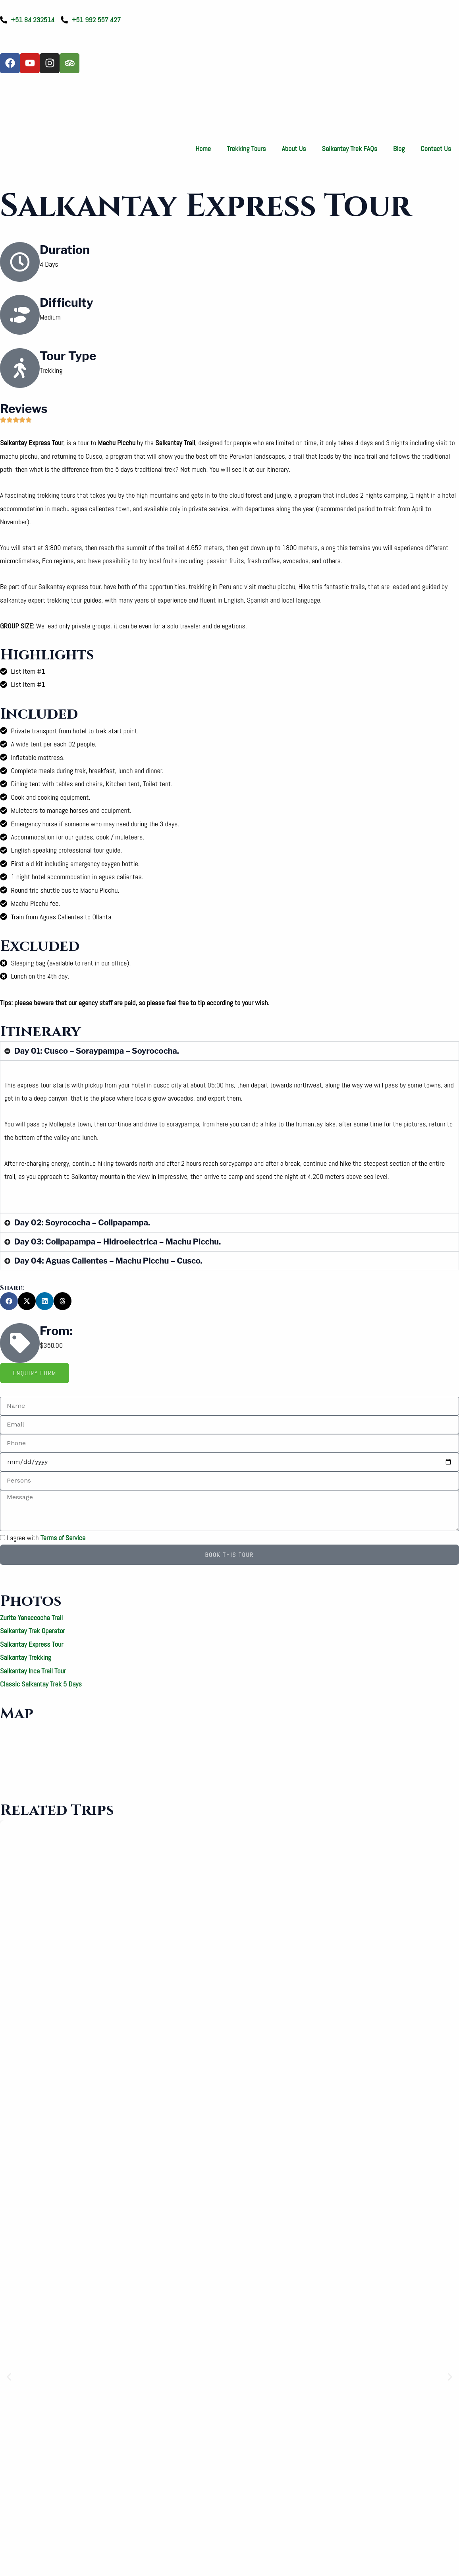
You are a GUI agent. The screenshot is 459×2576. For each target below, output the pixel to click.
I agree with (46, 1537)
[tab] (34, 1373)
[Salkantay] (229, 1753)
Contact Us (435, 148)
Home (203, 148)
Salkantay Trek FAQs (349, 148)
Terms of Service (62, 1537)
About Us (294, 148)
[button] (9, 1301)
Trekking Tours (246, 148)
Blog (399, 148)
